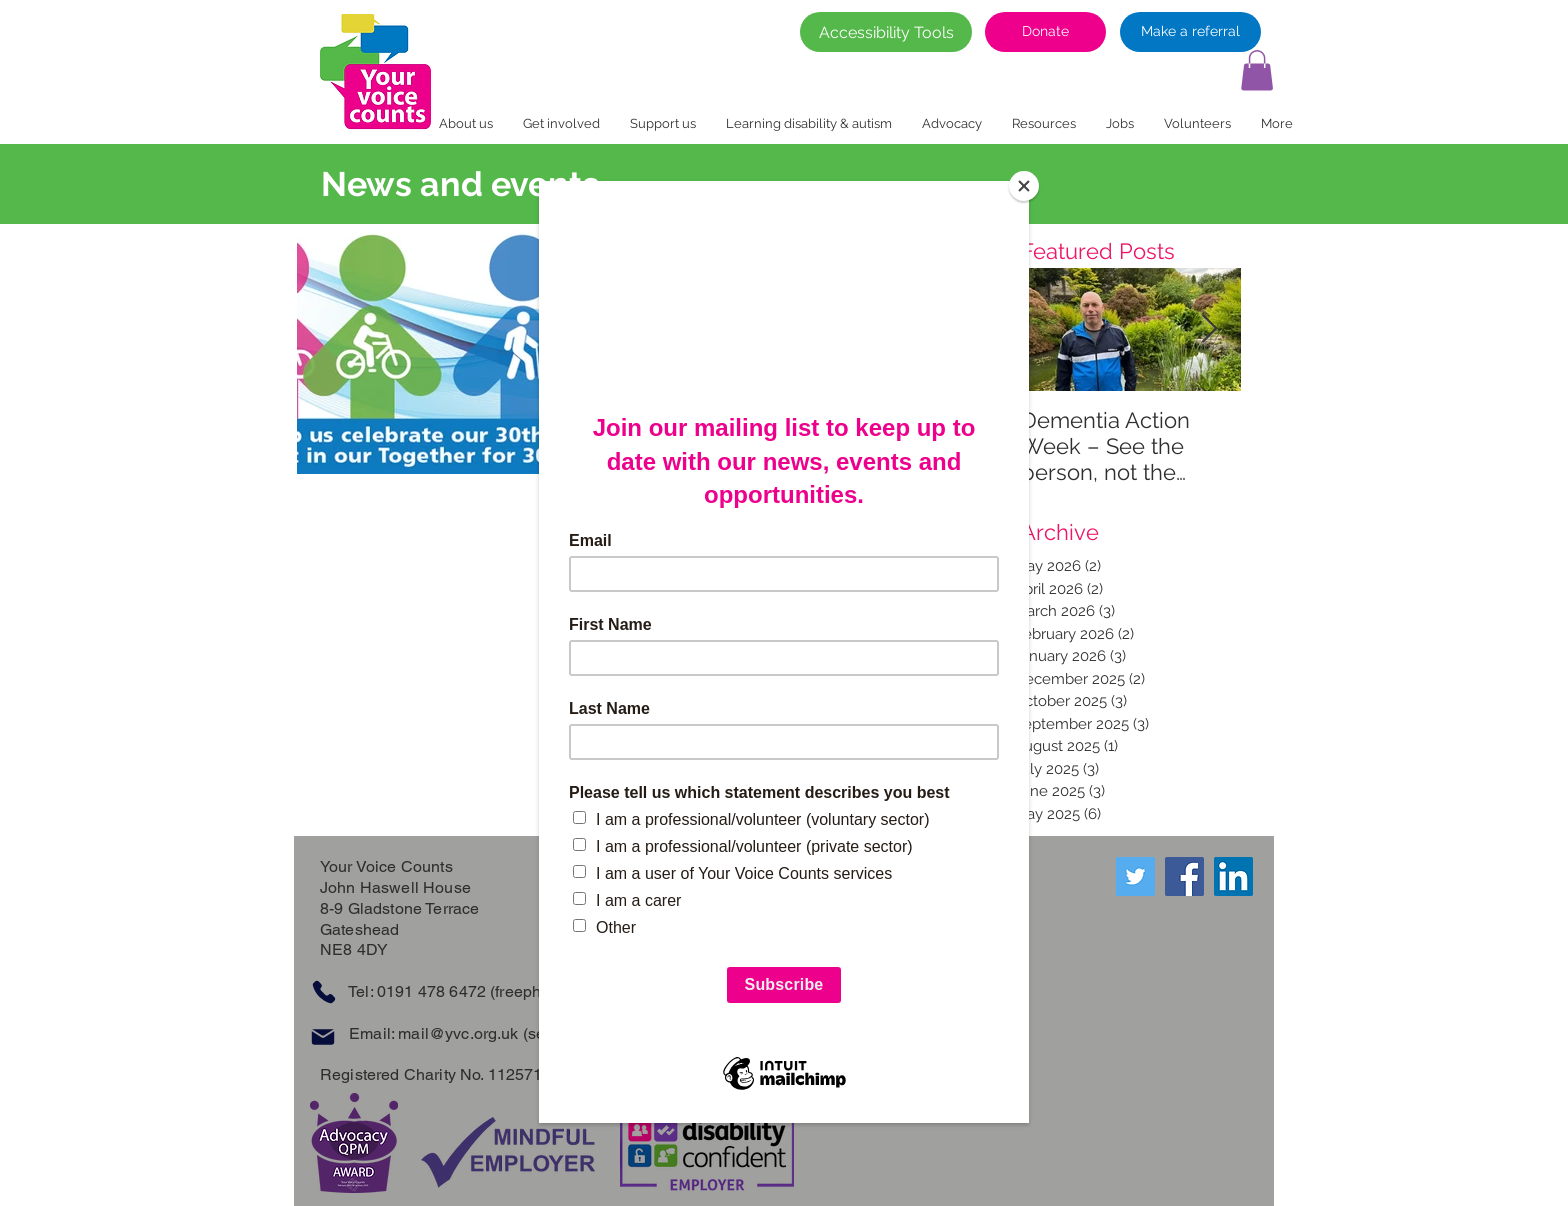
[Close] (1024, 186)
